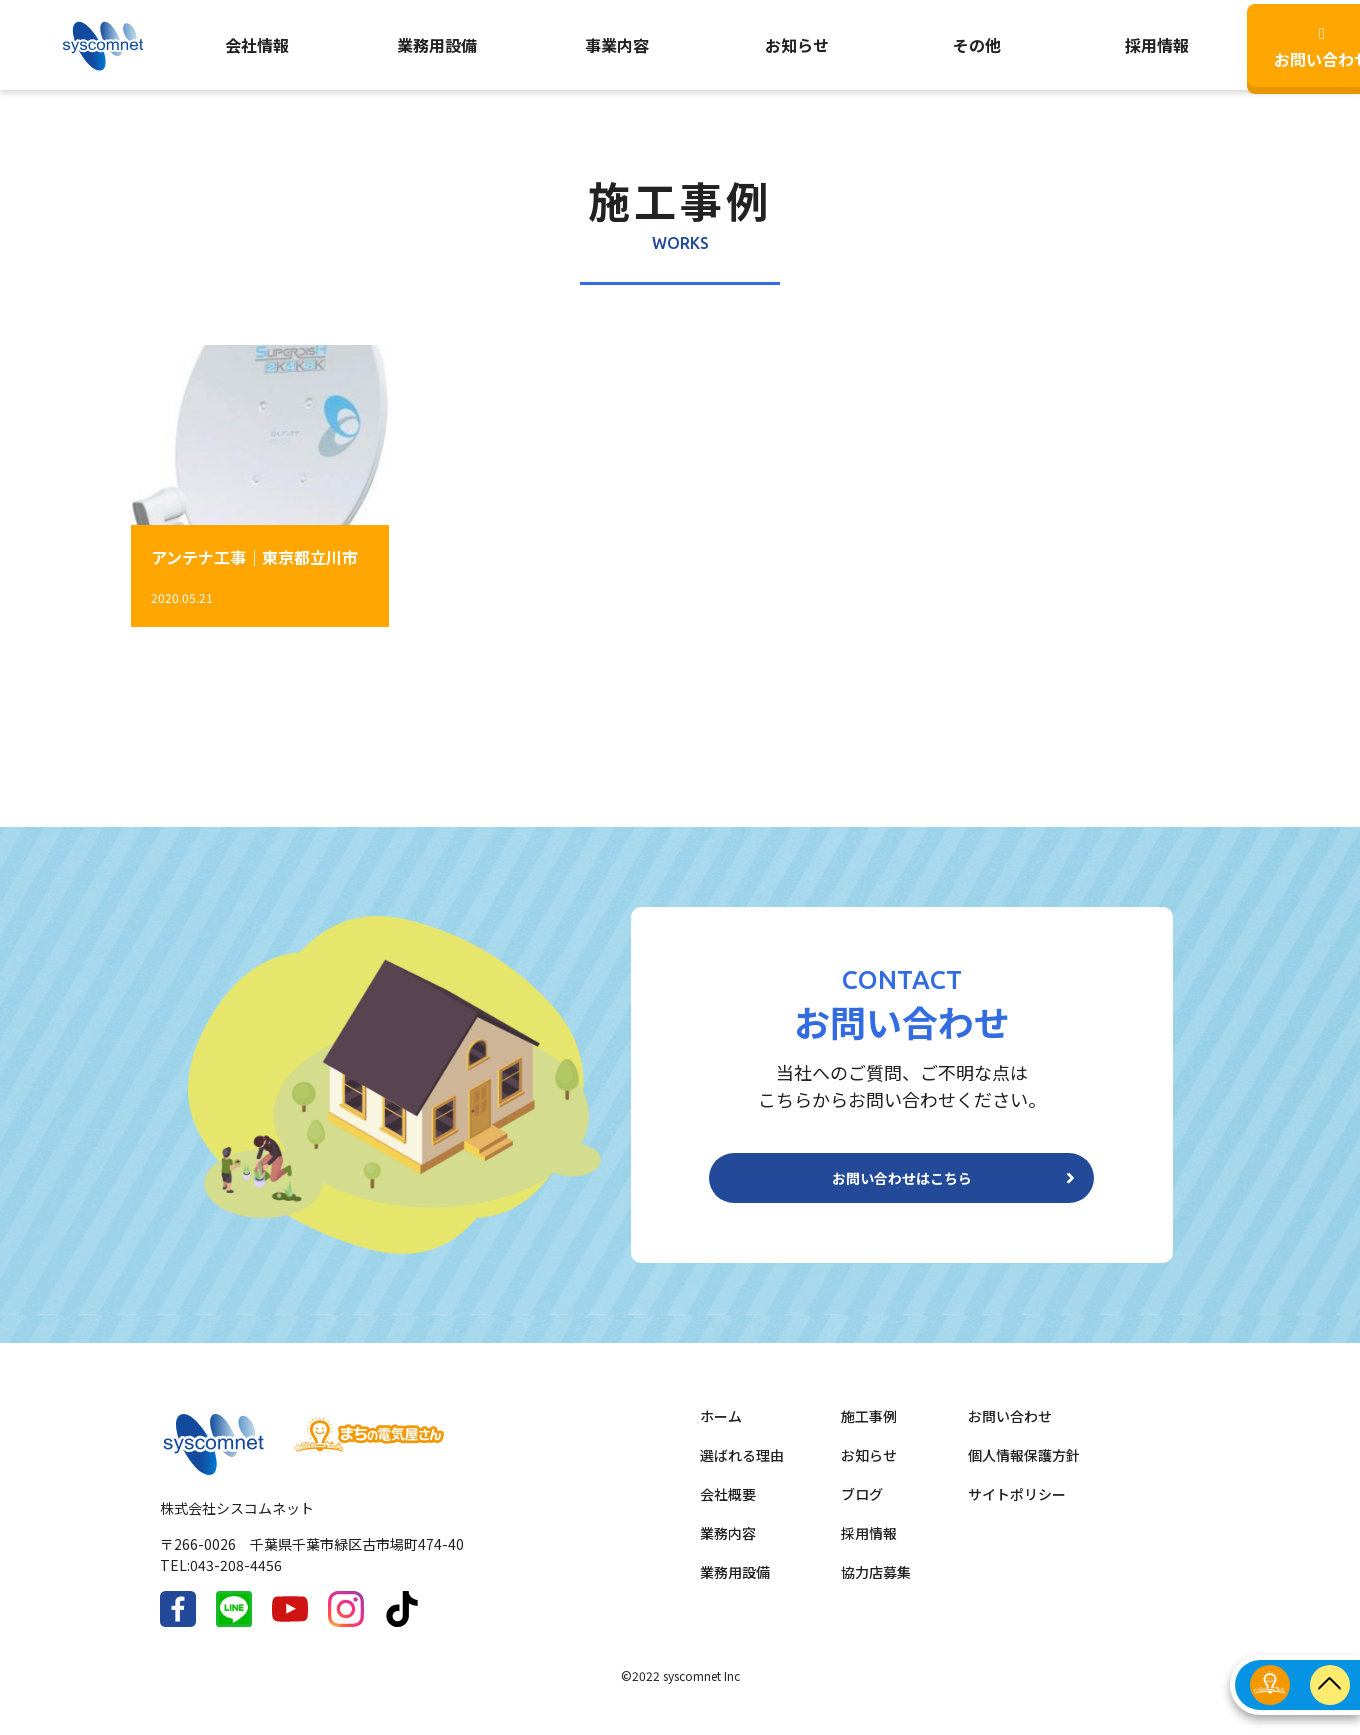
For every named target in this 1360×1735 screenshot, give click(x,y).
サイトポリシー (1017, 1510)
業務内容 (728, 1549)
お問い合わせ (1010, 1432)
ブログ (862, 1510)
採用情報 (869, 1549)
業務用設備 (437, 45)
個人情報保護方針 (1024, 1471)
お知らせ (797, 45)
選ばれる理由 (742, 1471)
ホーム (721, 1432)
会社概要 (728, 1510)
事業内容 (617, 45)
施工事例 (869, 1432)
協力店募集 (876, 1588)
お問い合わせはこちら (902, 1186)
